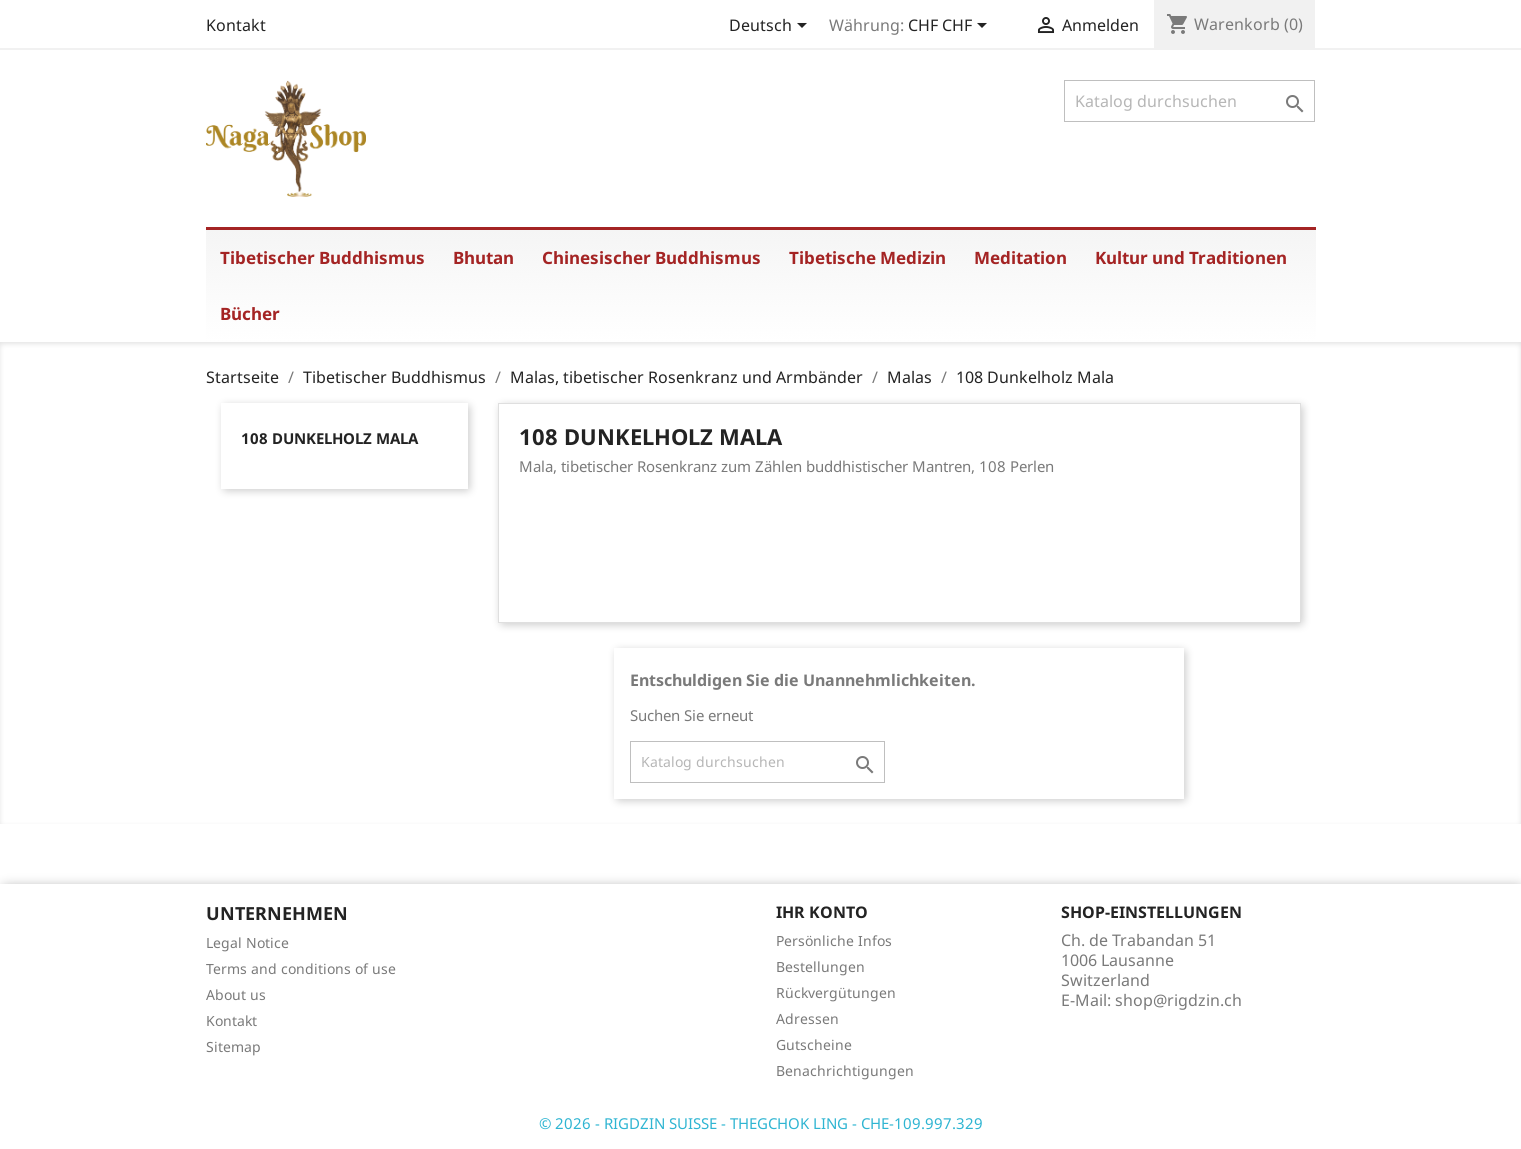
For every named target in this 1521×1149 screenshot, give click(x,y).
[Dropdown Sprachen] (771, 27)
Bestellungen (820, 966)
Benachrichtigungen (845, 1070)
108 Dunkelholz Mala (329, 438)
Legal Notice (247, 942)
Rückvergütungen (836, 992)
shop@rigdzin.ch (1178, 1000)
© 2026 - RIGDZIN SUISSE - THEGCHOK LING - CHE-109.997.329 (761, 1123)
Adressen (807, 1018)
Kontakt (236, 25)
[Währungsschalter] (951, 27)
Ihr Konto (822, 912)
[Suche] (1189, 101)
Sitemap (233, 1046)
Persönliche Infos (834, 940)
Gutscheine (814, 1044)
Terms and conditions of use (301, 968)
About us (236, 994)
